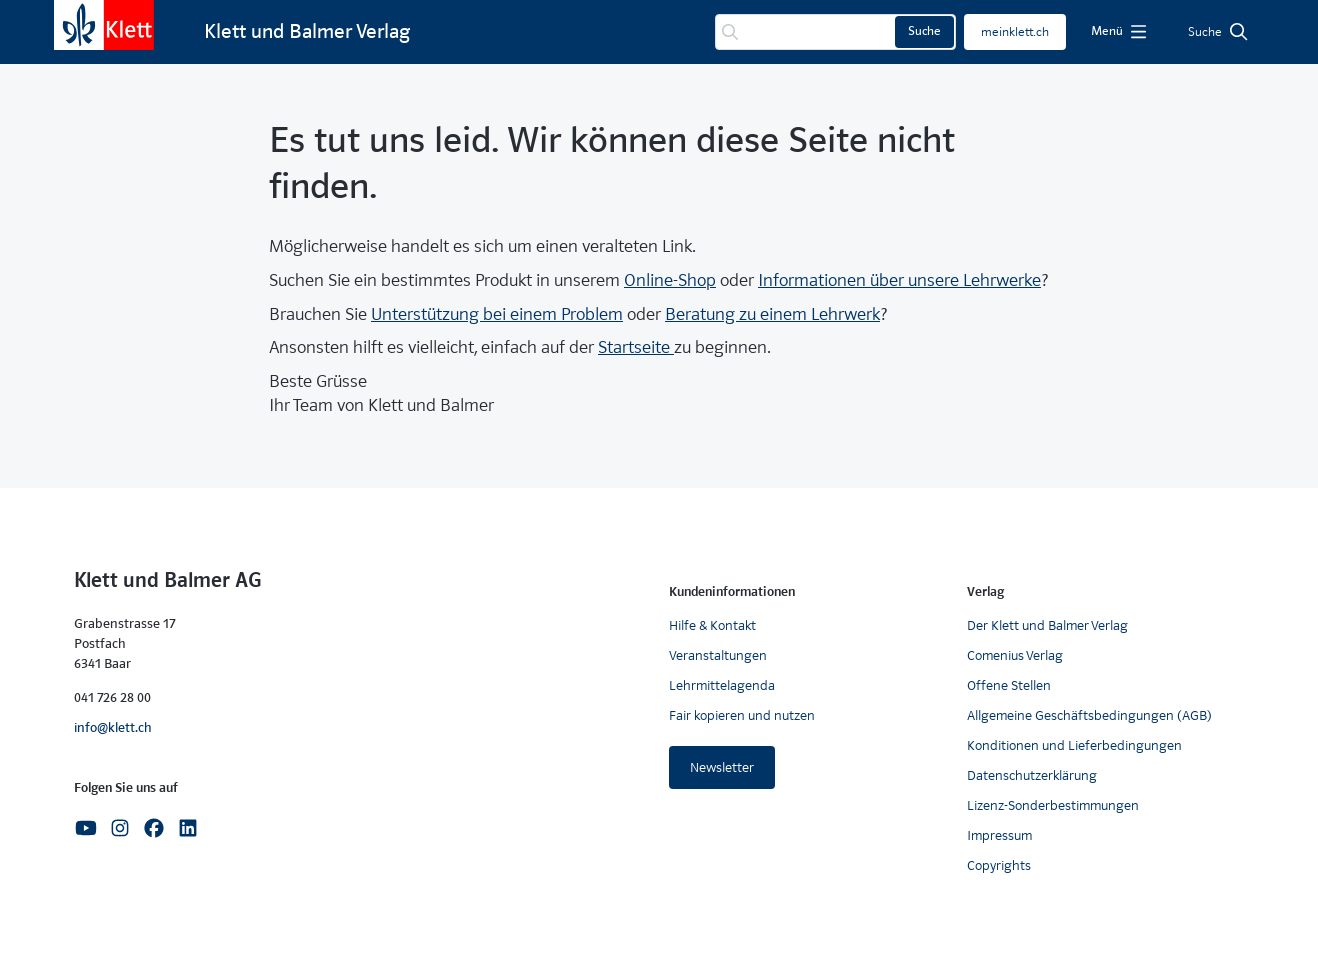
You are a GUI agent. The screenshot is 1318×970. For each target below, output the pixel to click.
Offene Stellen (1009, 685)
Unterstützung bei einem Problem (497, 314)
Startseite (636, 347)
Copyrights (999, 865)
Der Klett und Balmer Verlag (1047, 625)
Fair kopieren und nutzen (742, 715)
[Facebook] (154, 827)
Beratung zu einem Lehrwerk (772, 314)
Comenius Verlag (1015, 655)
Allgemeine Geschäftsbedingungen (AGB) (1089, 715)
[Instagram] (120, 827)
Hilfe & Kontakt (712, 625)
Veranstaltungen (718, 655)
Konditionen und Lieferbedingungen (1074, 745)
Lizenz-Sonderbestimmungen (1053, 805)
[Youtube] (86, 827)
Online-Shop (670, 280)
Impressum (999, 835)
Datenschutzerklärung (1032, 775)
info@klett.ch (113, 727)
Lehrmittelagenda (722, 685)
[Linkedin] (188, 827)
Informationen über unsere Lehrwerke (899, 280)
